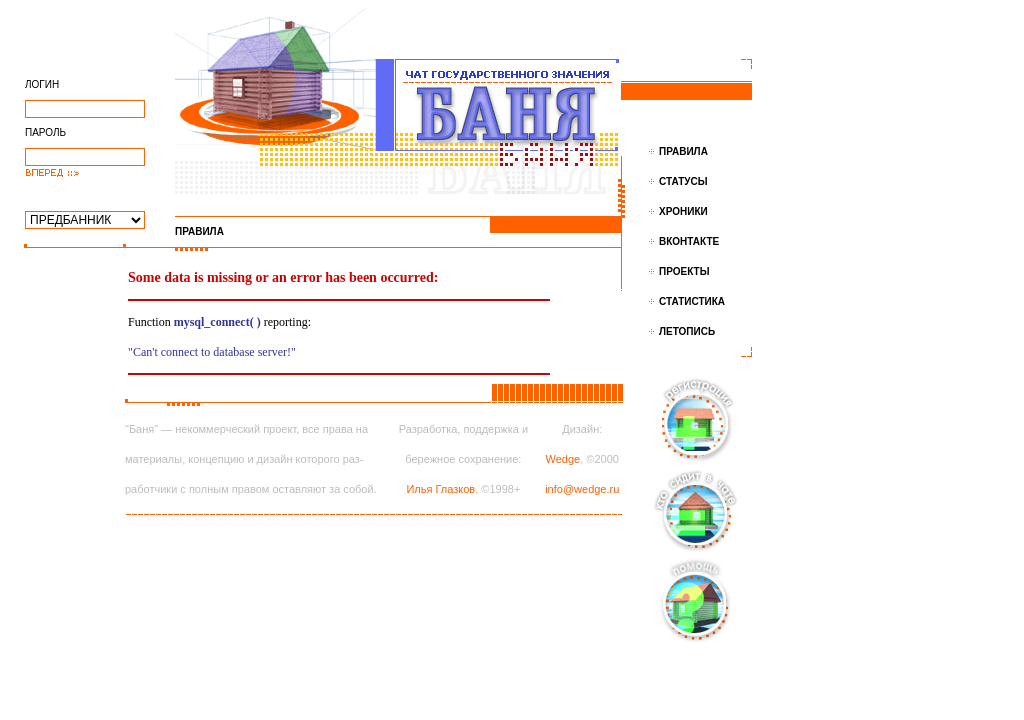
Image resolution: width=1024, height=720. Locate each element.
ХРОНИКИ (683, 211)
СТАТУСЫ (683, 181)
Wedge (563, 459)
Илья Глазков (440, 489)
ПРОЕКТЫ (684, 271)
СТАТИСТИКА (692, 301)
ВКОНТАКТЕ (689, 241)
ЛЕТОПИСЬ (687, 331)
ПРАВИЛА (683, 151)
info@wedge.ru (582, 489)
